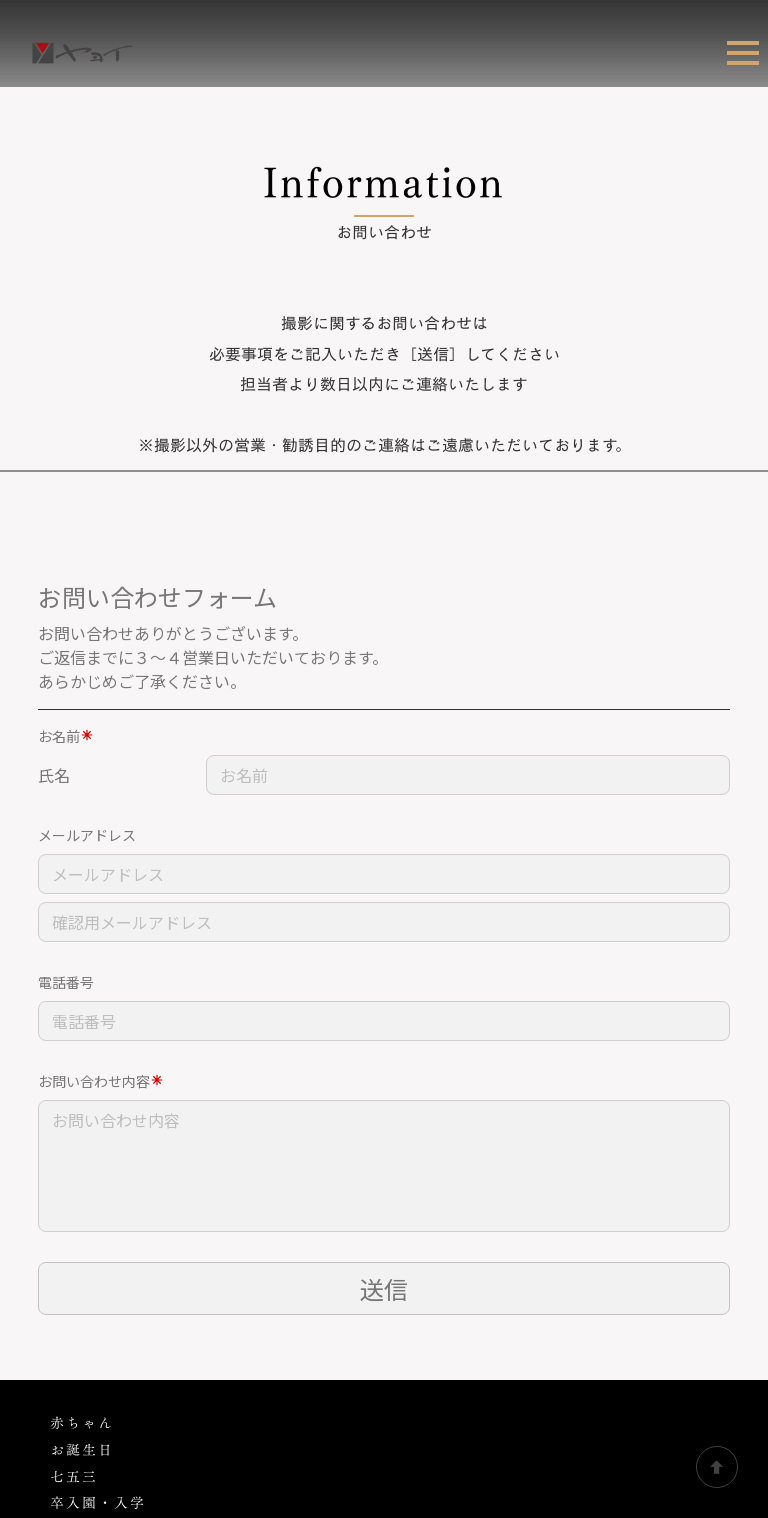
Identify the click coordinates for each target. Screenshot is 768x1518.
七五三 (74, 1266)
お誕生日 (82, 1239)
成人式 (74, 1345)
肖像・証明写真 (106, 1399)
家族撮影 (82, 1319)
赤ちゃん (82, 1212)
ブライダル (87, 1372)
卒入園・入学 (98, 1292)
